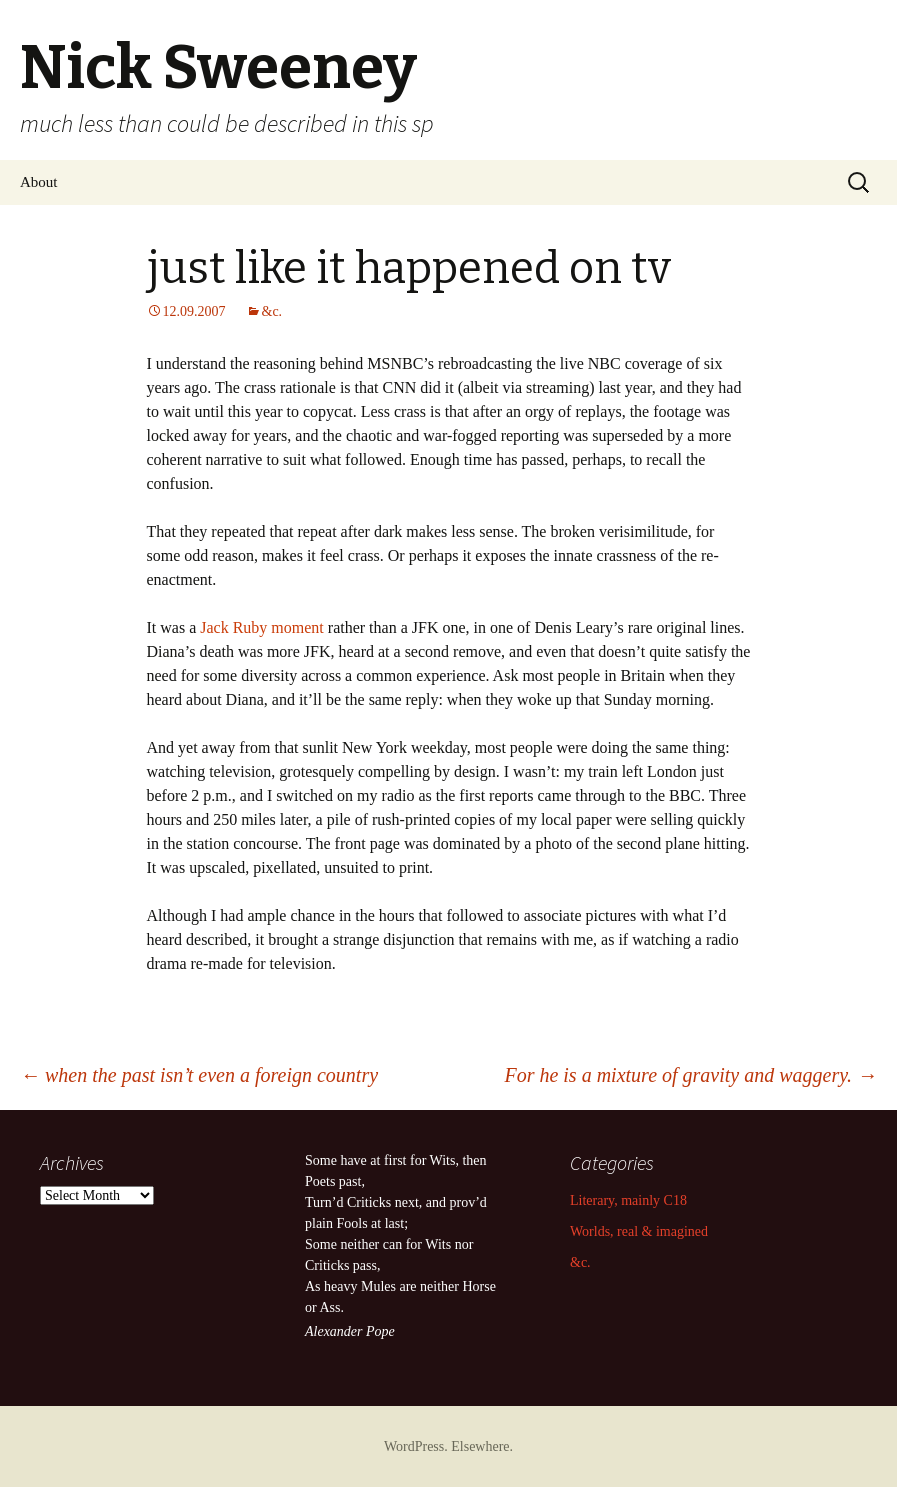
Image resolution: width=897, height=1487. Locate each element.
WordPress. (417, 1446)
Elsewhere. (482, 1446)
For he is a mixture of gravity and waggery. (690, 1075)
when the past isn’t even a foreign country (199, 1075)
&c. (272, 311)
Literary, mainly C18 (628, 1200)
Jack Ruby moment (262, 627)
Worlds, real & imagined (639, 1231)
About (39, 182)
